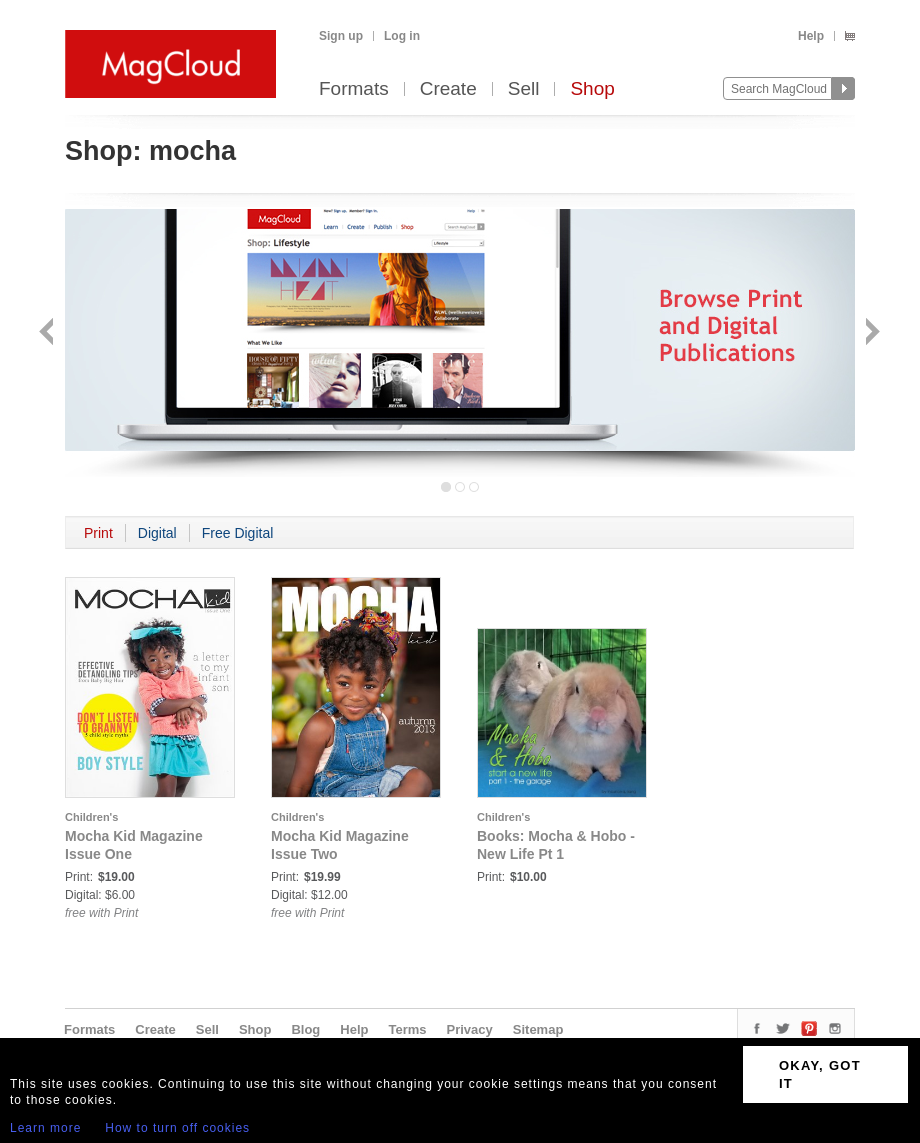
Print (98, 533)
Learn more (45, 1128)
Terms (407, 1029)
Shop (592, 89)
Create (448, 89)
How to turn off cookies (177, 1128)
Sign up (341, 36)
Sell (524, 89)
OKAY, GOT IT (820, 1074)
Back (48, 333)
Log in (402, 36)
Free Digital (238, 533)
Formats (354, 89)
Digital (157, 533)
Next (870, 333)
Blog (305, 1029)
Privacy (470, 1029)
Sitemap (538, 1029)
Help (811, 36)
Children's (91, 817)
